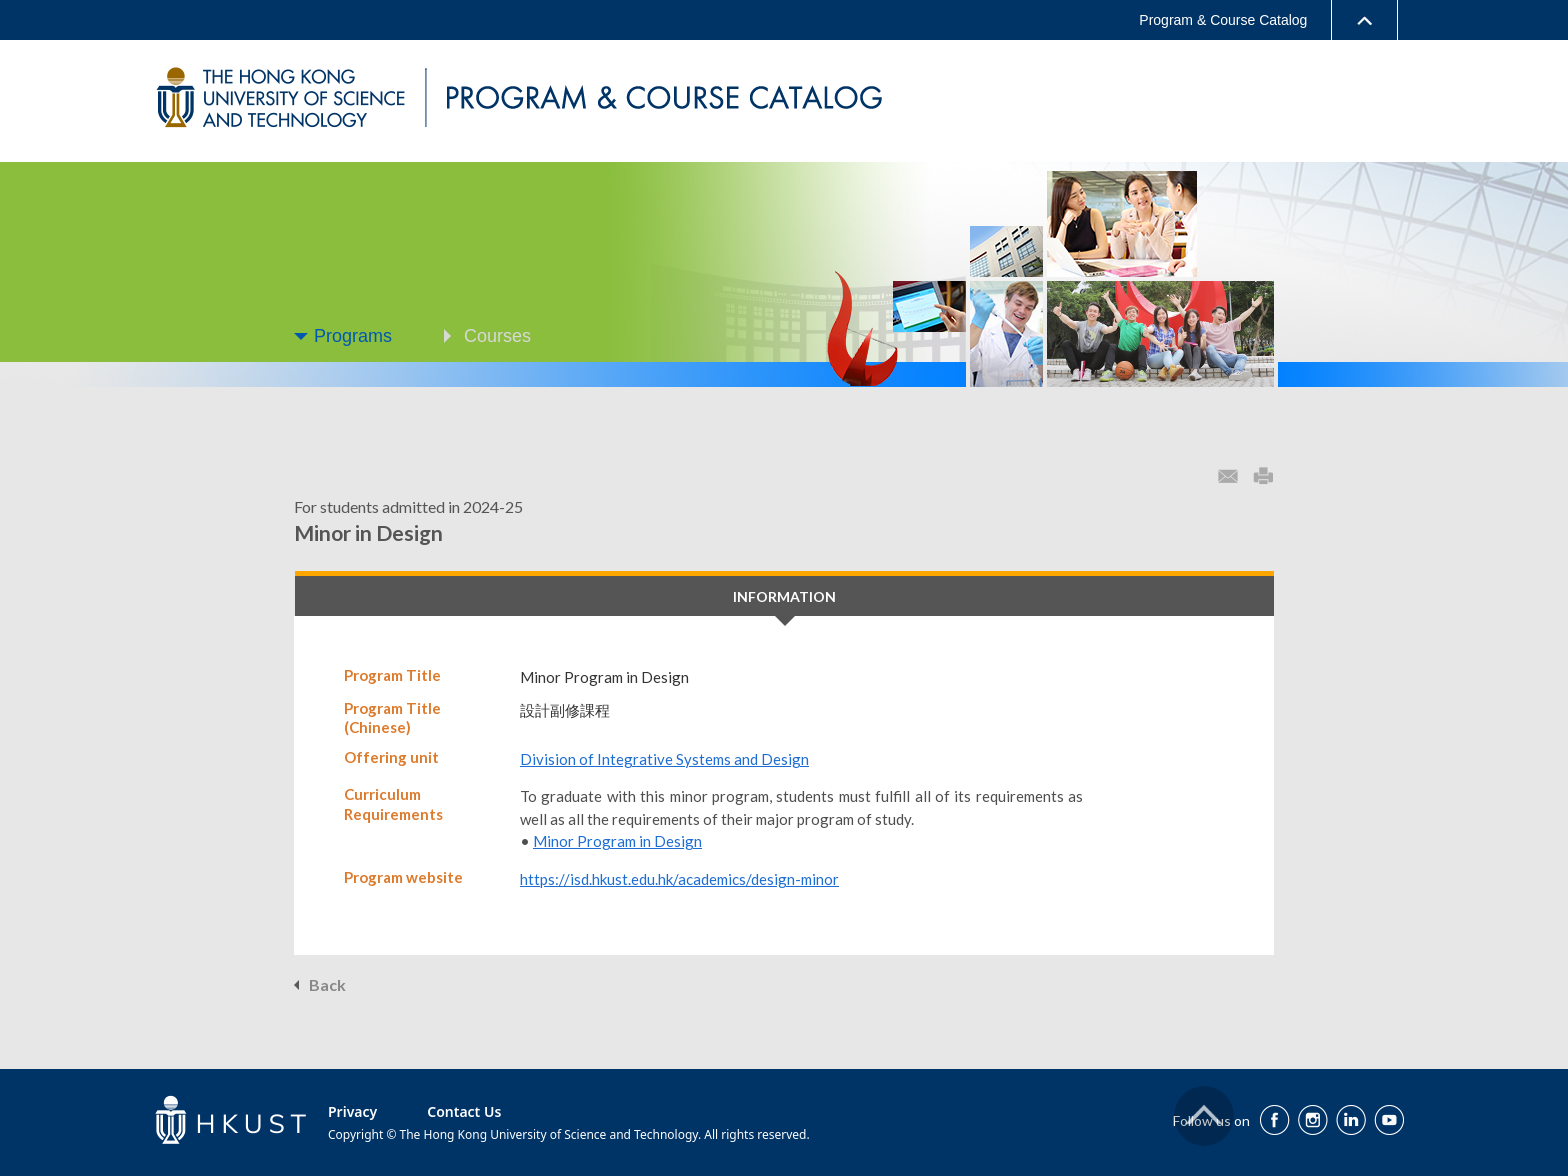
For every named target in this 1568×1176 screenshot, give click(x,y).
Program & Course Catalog (1223, 20)
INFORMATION (784, 596)
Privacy (352, 1111)
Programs (353, 336)
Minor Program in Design (617, 841)
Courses (497, 336)
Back (327, 984)
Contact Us (464, 1111)
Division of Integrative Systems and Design (664, 759)
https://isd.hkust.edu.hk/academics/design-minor (679, 879)
